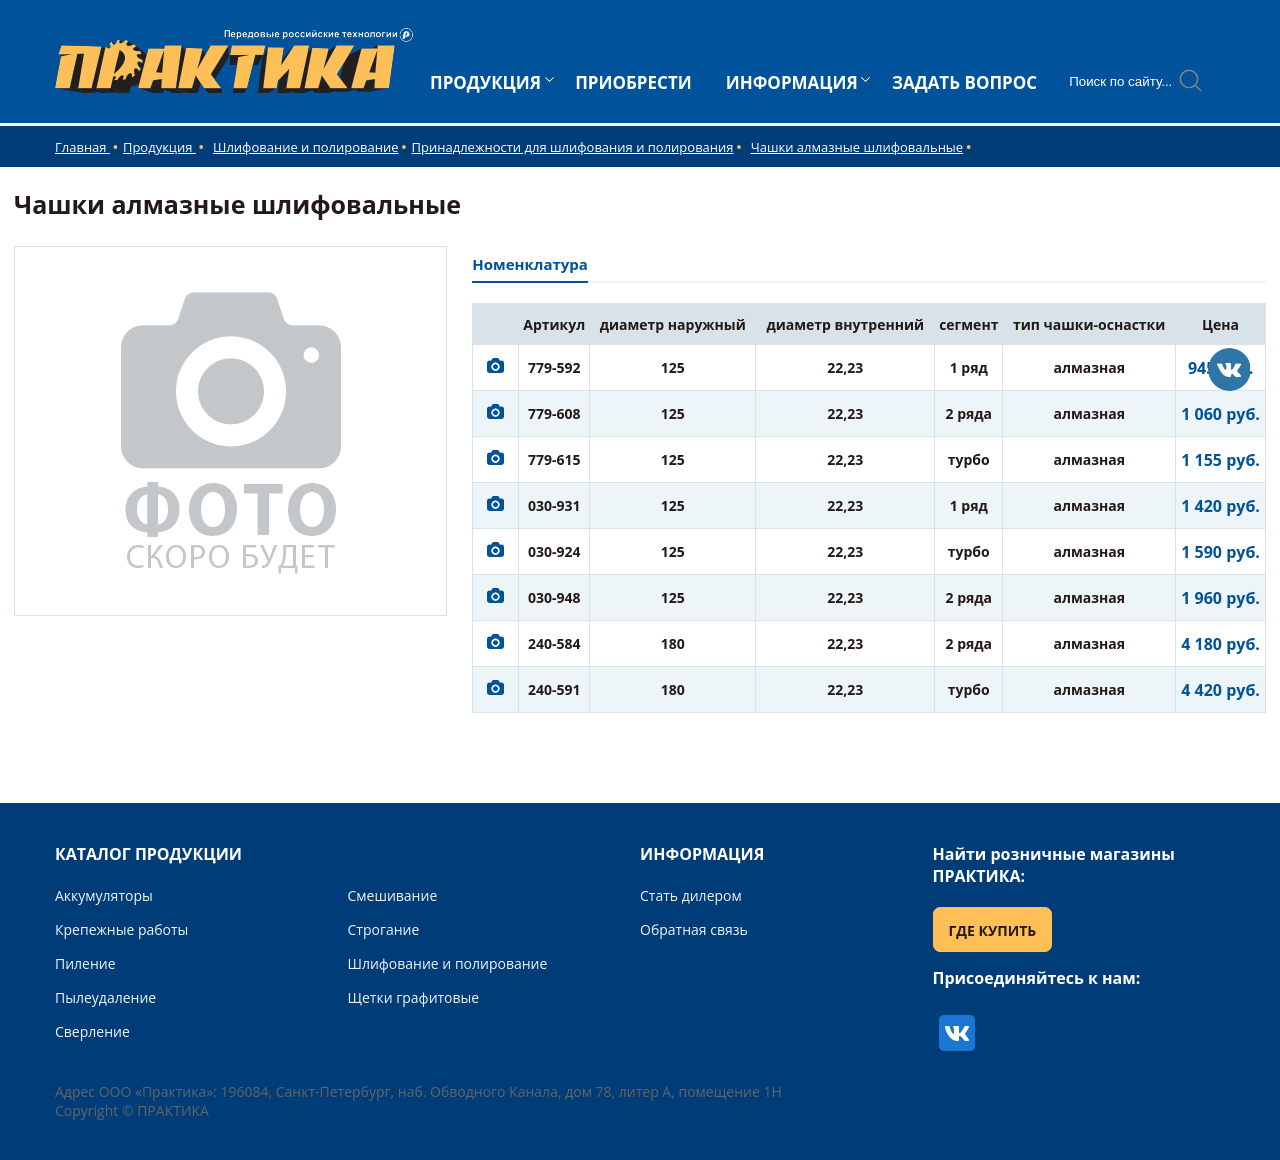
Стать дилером (691, 895)
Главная (82, 147)
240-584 (554, 643)
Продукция (159, 147)
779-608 (554, 413)
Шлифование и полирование (306, 147)
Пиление (85, 963)
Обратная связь (694, 929)
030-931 (554, 505)
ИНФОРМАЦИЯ (792, 82)
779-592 (554, 367)
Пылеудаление (105, 997)
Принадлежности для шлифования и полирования (573, 147)
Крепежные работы (121, 929)
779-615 (554, 459)
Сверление (92, 1031)
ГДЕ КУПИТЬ (993, 930)
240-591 (554, 689)
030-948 (554, 597)
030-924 (554, 551)
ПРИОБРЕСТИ (633, 82)
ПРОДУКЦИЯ (485, 82)
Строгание (384, 929)
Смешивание (393, 895)
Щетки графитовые (414, 997)
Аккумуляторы (104, 895)
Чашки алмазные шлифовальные (857, 147)
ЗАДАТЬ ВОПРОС (964, 82)
